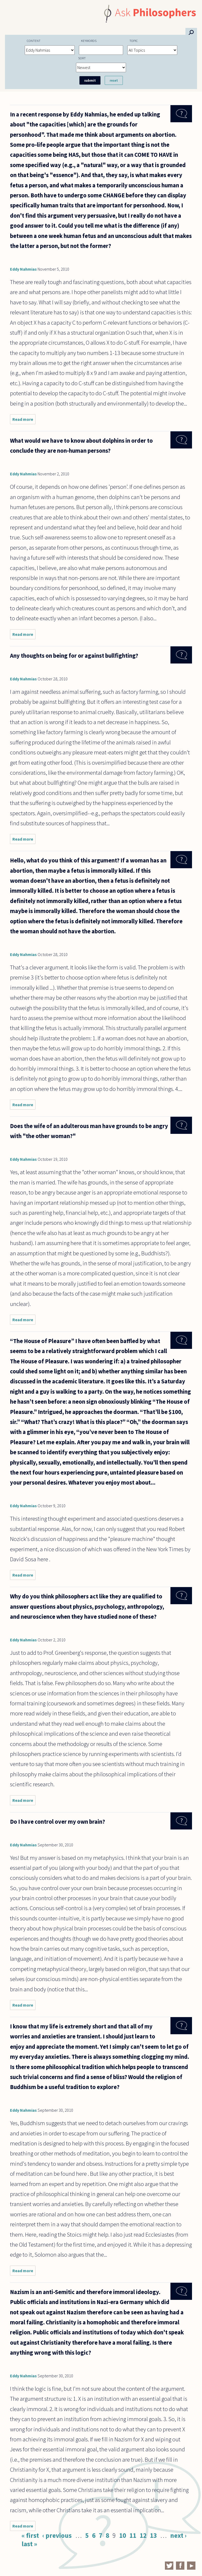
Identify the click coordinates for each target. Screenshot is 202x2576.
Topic (133, 40)
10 (122, 2535)
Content (34, 40)
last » (29, 2544)
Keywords (89, 40)
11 (132, 2535)
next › (178, 2535)
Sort (82, 58)
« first (30, 2535)
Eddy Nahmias (23, 269)
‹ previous (57, 2535)
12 (143, 2535)
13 (153, 2535)
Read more (24, 420)
